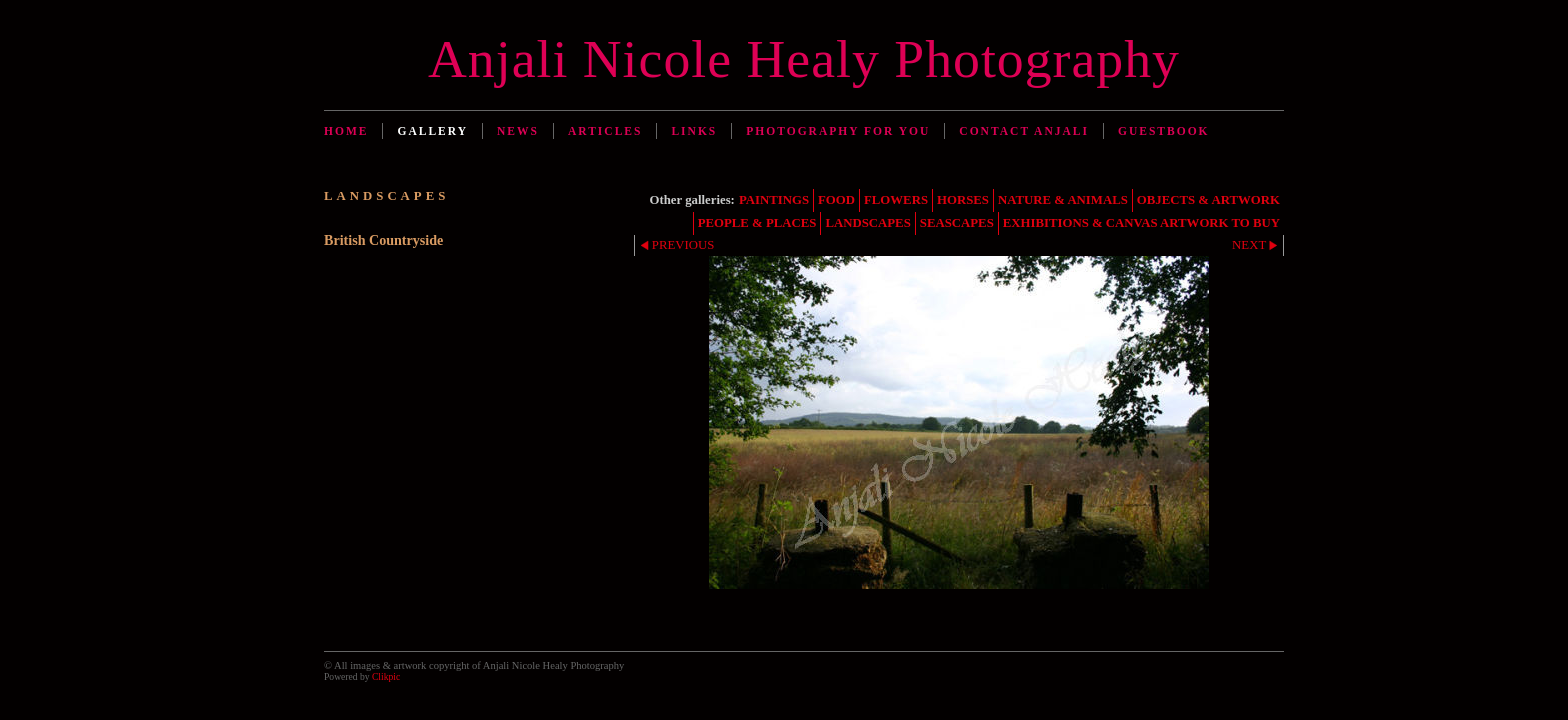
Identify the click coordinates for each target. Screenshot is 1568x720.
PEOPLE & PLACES (757, 223)
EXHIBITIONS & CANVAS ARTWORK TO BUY (1141, 223)
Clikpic (386, 676)
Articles (605, 131)
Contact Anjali (1024, 131)
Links (694, 131)
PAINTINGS (774, 200)
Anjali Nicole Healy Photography (804, 59)
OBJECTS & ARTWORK (1208, 200)
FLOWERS (896, 200)
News (518, 131)
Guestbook (1164, 131)
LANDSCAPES (867, 223)
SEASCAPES (957, 223)
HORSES (963, 200)
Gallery (432, 131)
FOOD (836, 200)
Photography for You (838, 131)
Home (346, 131)
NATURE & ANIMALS (1063, 200)
